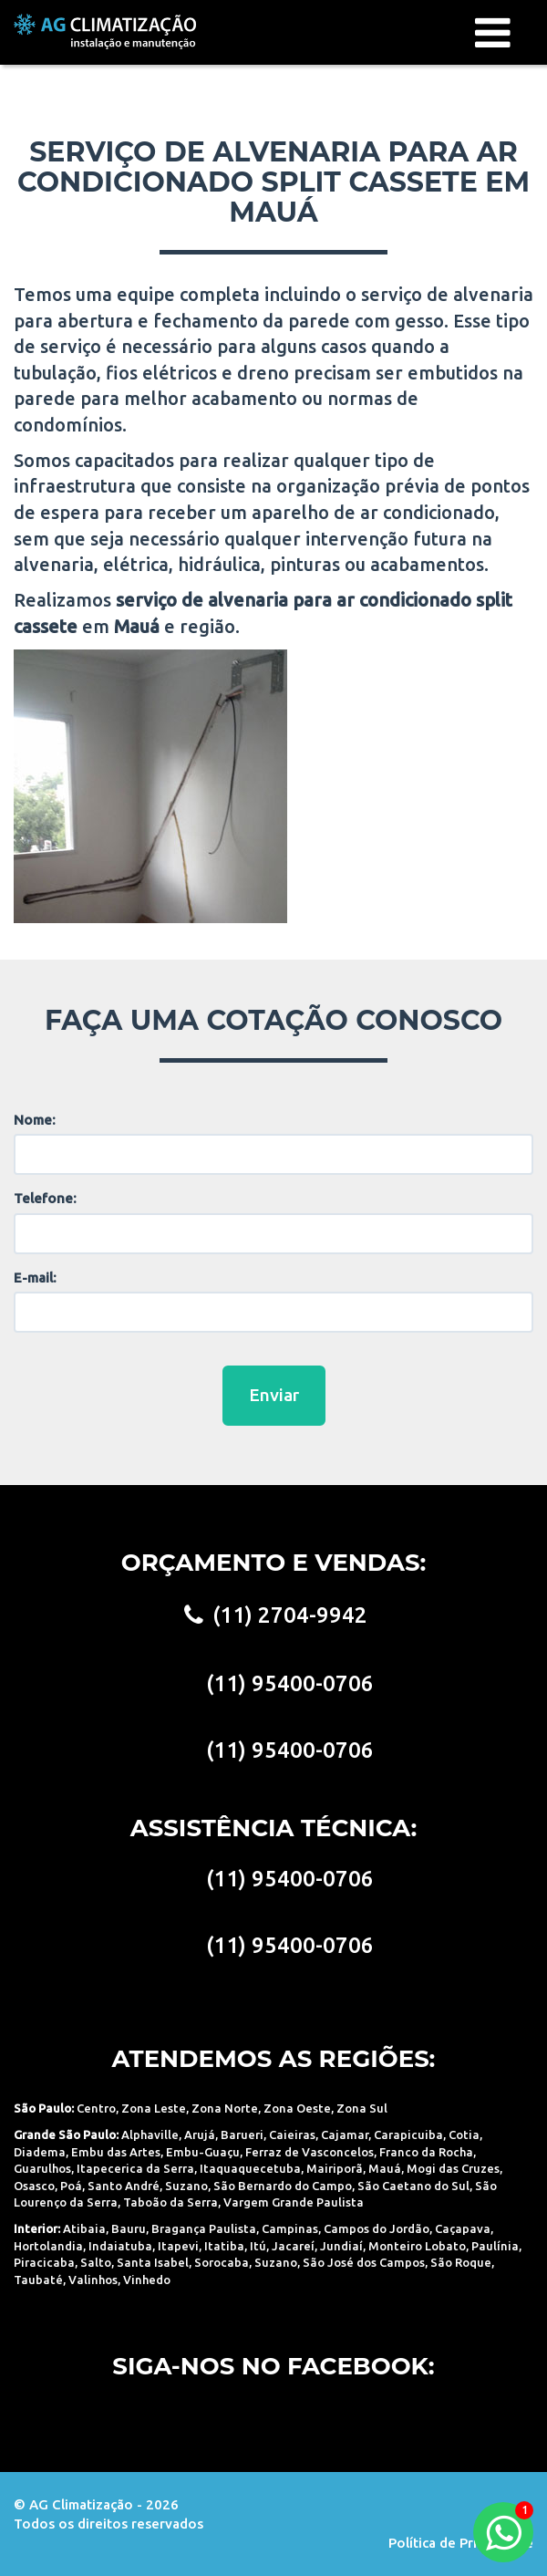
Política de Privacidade (460, 2542)
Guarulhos (42, 2168)
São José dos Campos (364, 2262)
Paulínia (495, 2245)
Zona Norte (224, 2108)
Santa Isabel (153, 2262)
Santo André (124, 2185)
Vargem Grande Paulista (293, 2202)
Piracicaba (44, 2262)
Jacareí (293, 2245)
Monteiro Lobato (417, 2245)
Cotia (464, 2134)
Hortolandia (48, 2245)
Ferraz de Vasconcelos (309, 2151)
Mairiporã (334, 2168)
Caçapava (462, 2228)
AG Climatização (105, 31)
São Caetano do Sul (413, 2185)
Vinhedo (146, 2279)
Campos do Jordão (376, 2228)
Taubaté (38, 2279)
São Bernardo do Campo (282, 2185)
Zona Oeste (297, 2108)
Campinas (290, 2228)
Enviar (274, 1395)
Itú (258, 2245)
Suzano (186, 2185)
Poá (71, 2185)
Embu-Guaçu (203, 2151)
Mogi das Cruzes (453, 2168)
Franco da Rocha (426, 2151)
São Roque (460, 2262)
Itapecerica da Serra (135, 2168)
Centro (96, 2108)
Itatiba (224, 2245)
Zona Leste (153, 2108)
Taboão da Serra (170, 2202)
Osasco (34, 2185)
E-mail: (35, 1277)
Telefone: (45, 1198)
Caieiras (292, 2134)
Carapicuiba (408, 2134)
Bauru (128, 2228)
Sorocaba (221, 2262)
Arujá (199, 2134)
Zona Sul (361, 2108)
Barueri (242, 2134)
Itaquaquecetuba (250, 2168)
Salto (95, 2262)
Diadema (40, 2151)
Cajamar (344, 2134)
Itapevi (178, 2245)
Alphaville (150, 2134)
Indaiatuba (120, 2245)
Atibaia (84, 2228)
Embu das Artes (115, 2151)
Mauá (384, 2168)
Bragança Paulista (203, 2228)
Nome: (35, 1119)
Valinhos (93, 2279)
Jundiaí (341, 2245)
